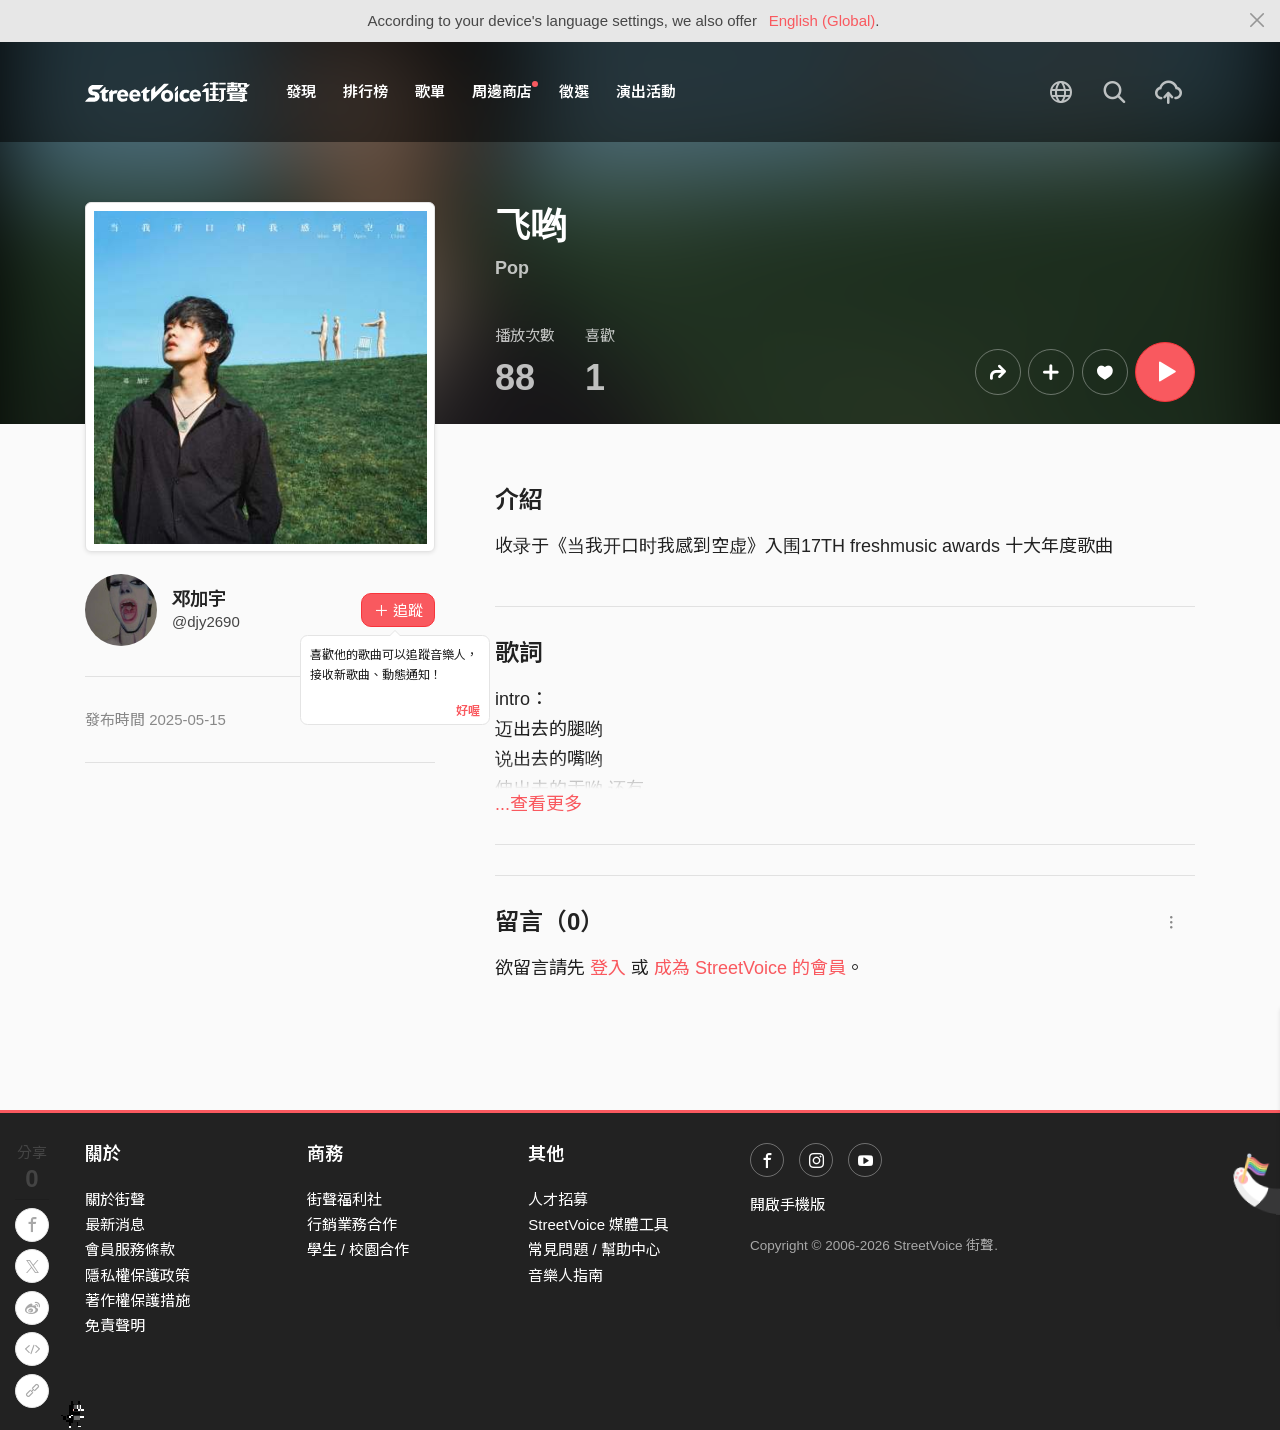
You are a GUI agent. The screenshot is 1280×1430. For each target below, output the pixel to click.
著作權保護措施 (137, 1300)
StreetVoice (167, 92)
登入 (608, 968)
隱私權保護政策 (137, 1275)
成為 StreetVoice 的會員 (750, 968)
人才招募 (558, 1199)
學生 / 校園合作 (358, 1249)
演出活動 (646, 91)
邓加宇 (199, 599)
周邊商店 (505, 91)
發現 (301, 91)
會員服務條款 (130, 1249)
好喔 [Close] (468, 711)
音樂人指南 (565, 1275)
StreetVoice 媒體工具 (598, 1224)
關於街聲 (115, 1199)
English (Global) (822, 20)
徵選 (574, 91)
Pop (512, 268)
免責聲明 (115, 1325)
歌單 (430, 91)
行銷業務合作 (352, 1224)
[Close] (1257, 21)
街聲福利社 (344, 1199)
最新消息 (115, 1224)
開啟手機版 (787, 1204)
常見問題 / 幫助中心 (594, 1249)
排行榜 (365, 91)
